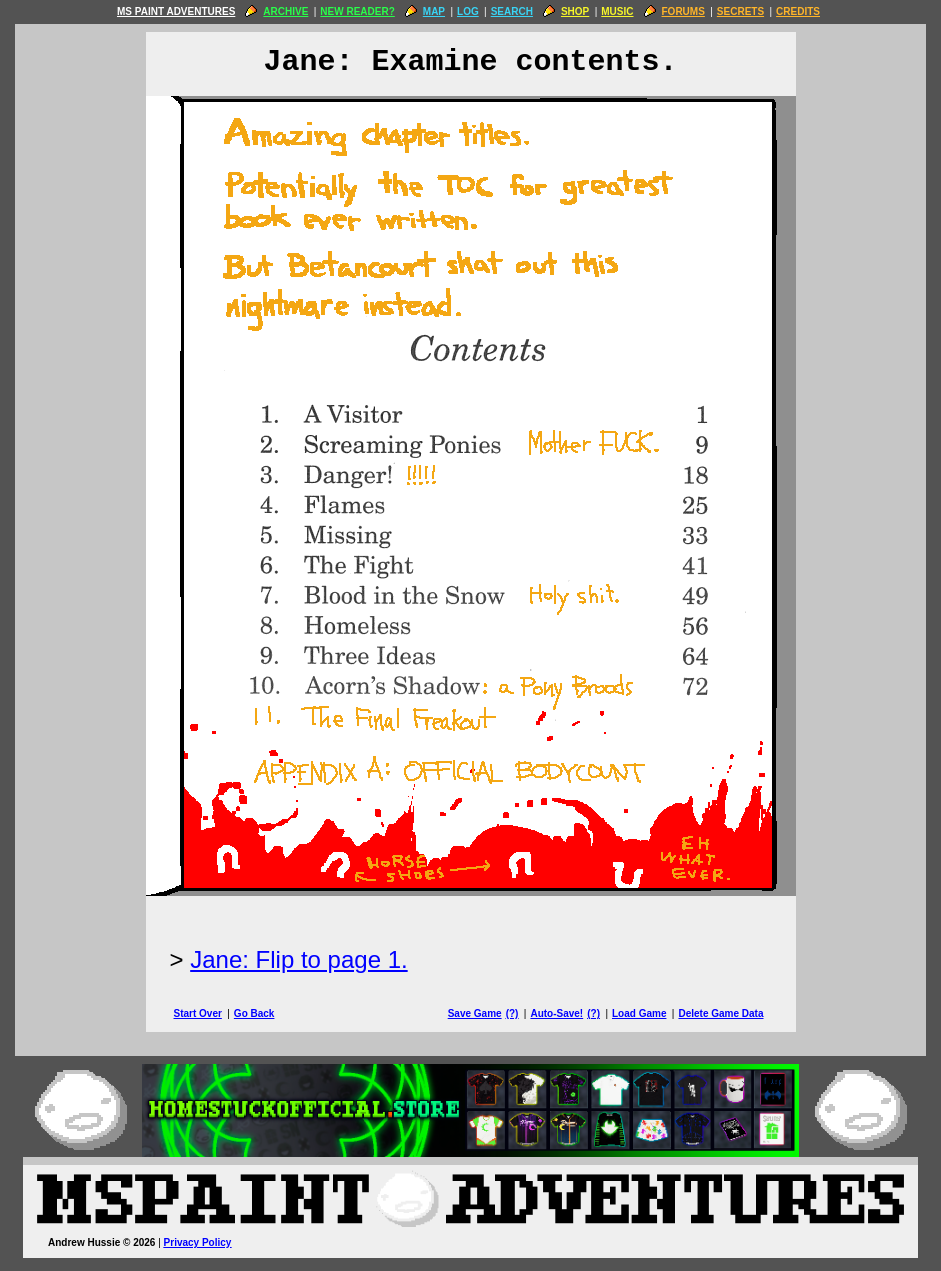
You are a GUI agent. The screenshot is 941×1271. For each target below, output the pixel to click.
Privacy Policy (198, 1242)
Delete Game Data (720, 1013)
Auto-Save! (556, 1013)
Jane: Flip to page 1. (298, 959)
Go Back (254, 1013)
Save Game (475, 1013)
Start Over (198, 1013)
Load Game (639, 1013)
